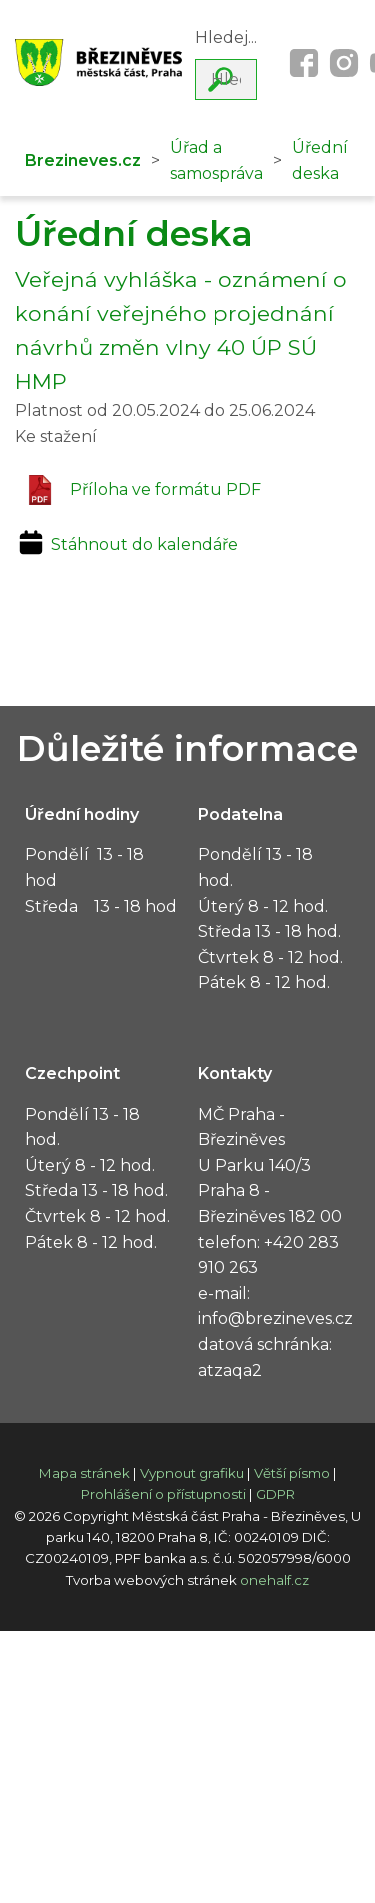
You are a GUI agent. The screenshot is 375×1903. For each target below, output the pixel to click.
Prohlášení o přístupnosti (163, 1494)
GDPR (275, 1494)
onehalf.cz (274, 1580)
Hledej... (226, 37)
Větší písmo (292, 1473)
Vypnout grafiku (192, 1473)
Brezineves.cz (83, 160)
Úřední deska (320, 160)
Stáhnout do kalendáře (126, 544)
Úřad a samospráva (216, 160)
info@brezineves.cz (275, 1318)
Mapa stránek (84, 1473)
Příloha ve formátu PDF (143, 490)
